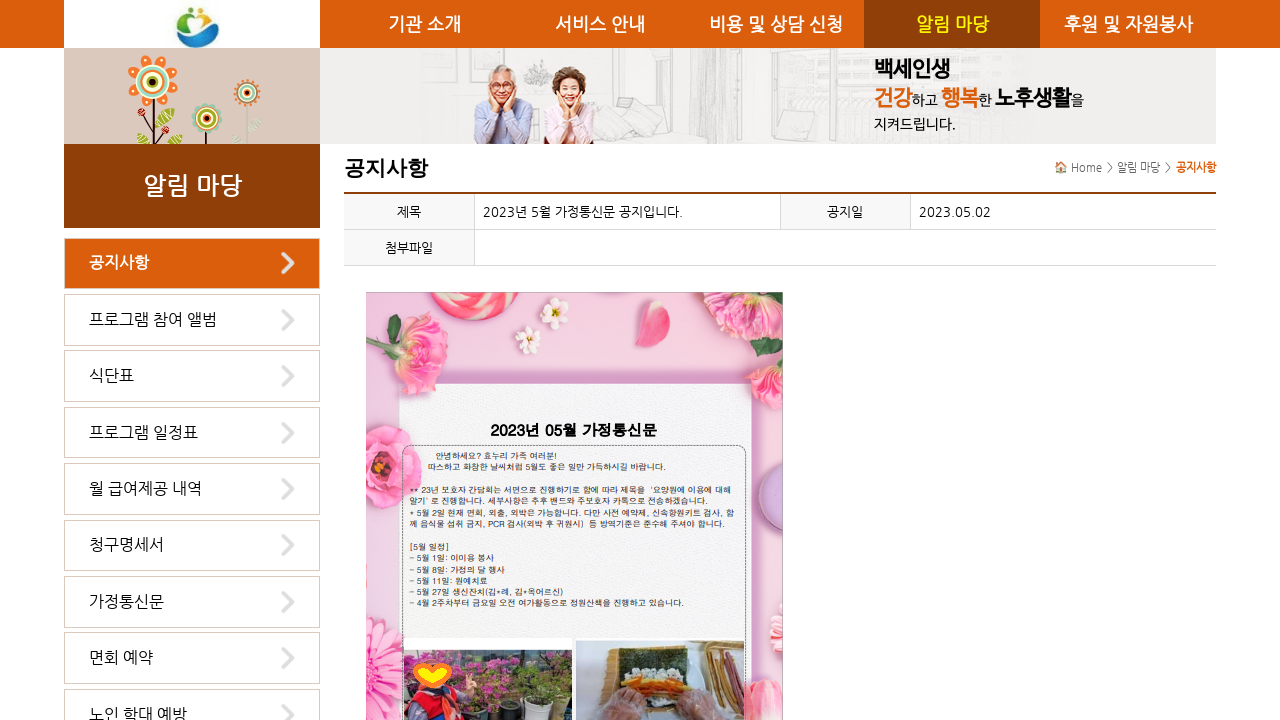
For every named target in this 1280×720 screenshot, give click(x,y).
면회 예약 (121, 657)
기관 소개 (424, 24)
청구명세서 (126, 544)
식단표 (111, 375)
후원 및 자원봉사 (1128, 24)
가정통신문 (126, 601)
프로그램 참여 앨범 (153, 319)
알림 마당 (952, 24)
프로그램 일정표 (143, 432)
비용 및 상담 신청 (776, 24)
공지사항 (119, 262)
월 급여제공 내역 (145, 488)
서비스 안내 (600, 24)
